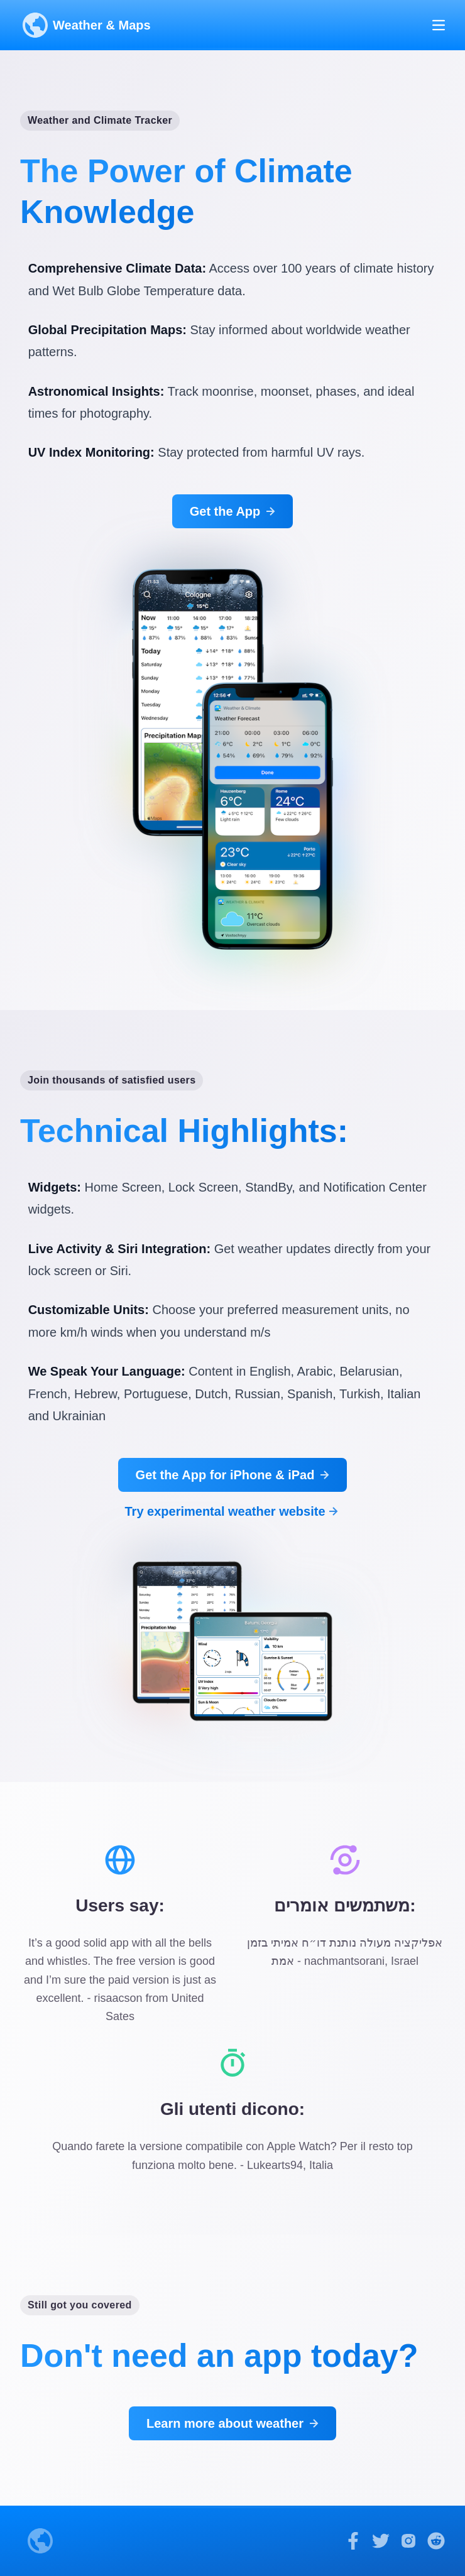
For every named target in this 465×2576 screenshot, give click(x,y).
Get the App (234, 511)
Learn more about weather (233, 2423)
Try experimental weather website (232, 1511)
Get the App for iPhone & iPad (234, 1474)
